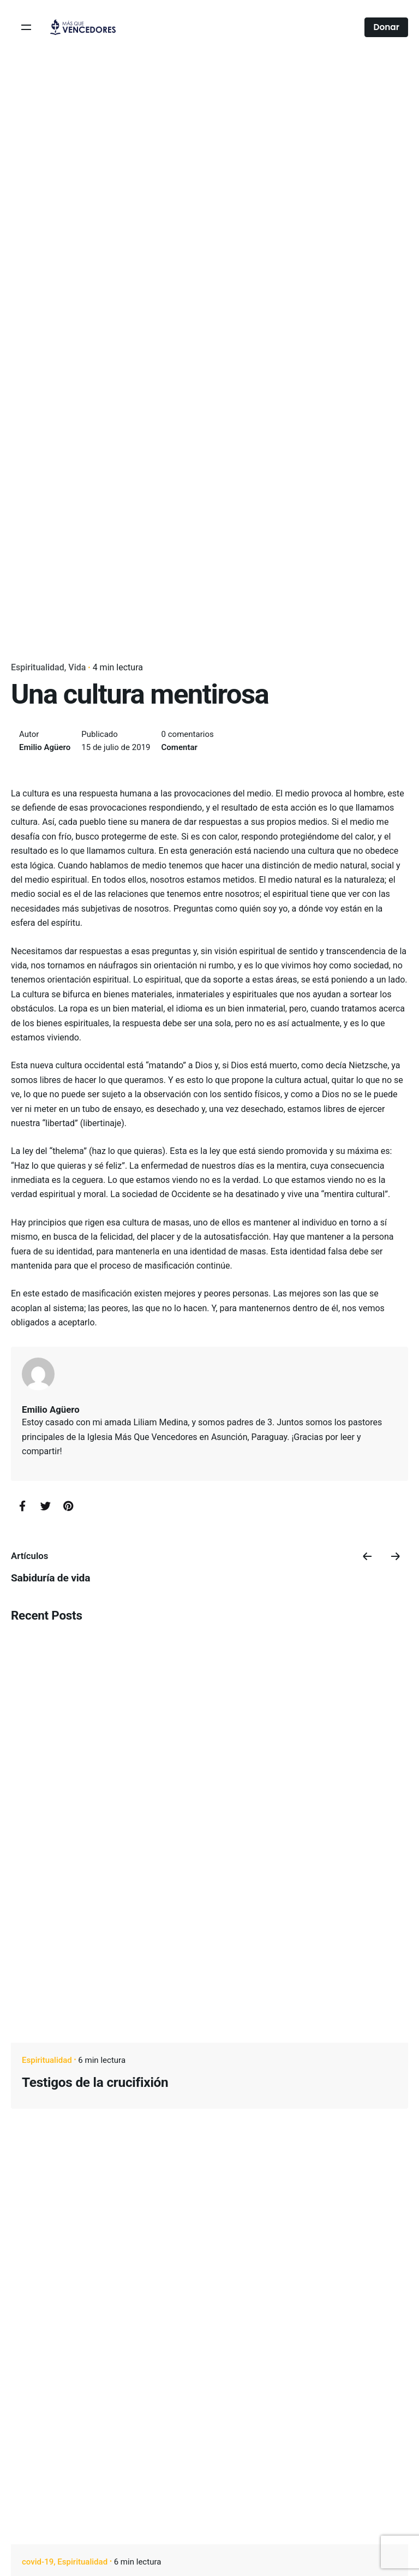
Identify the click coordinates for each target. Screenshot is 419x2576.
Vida (77, 667)
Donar (386, 27)
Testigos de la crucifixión (95, 2082)
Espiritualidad (37, 667)
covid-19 (37, 2562)
